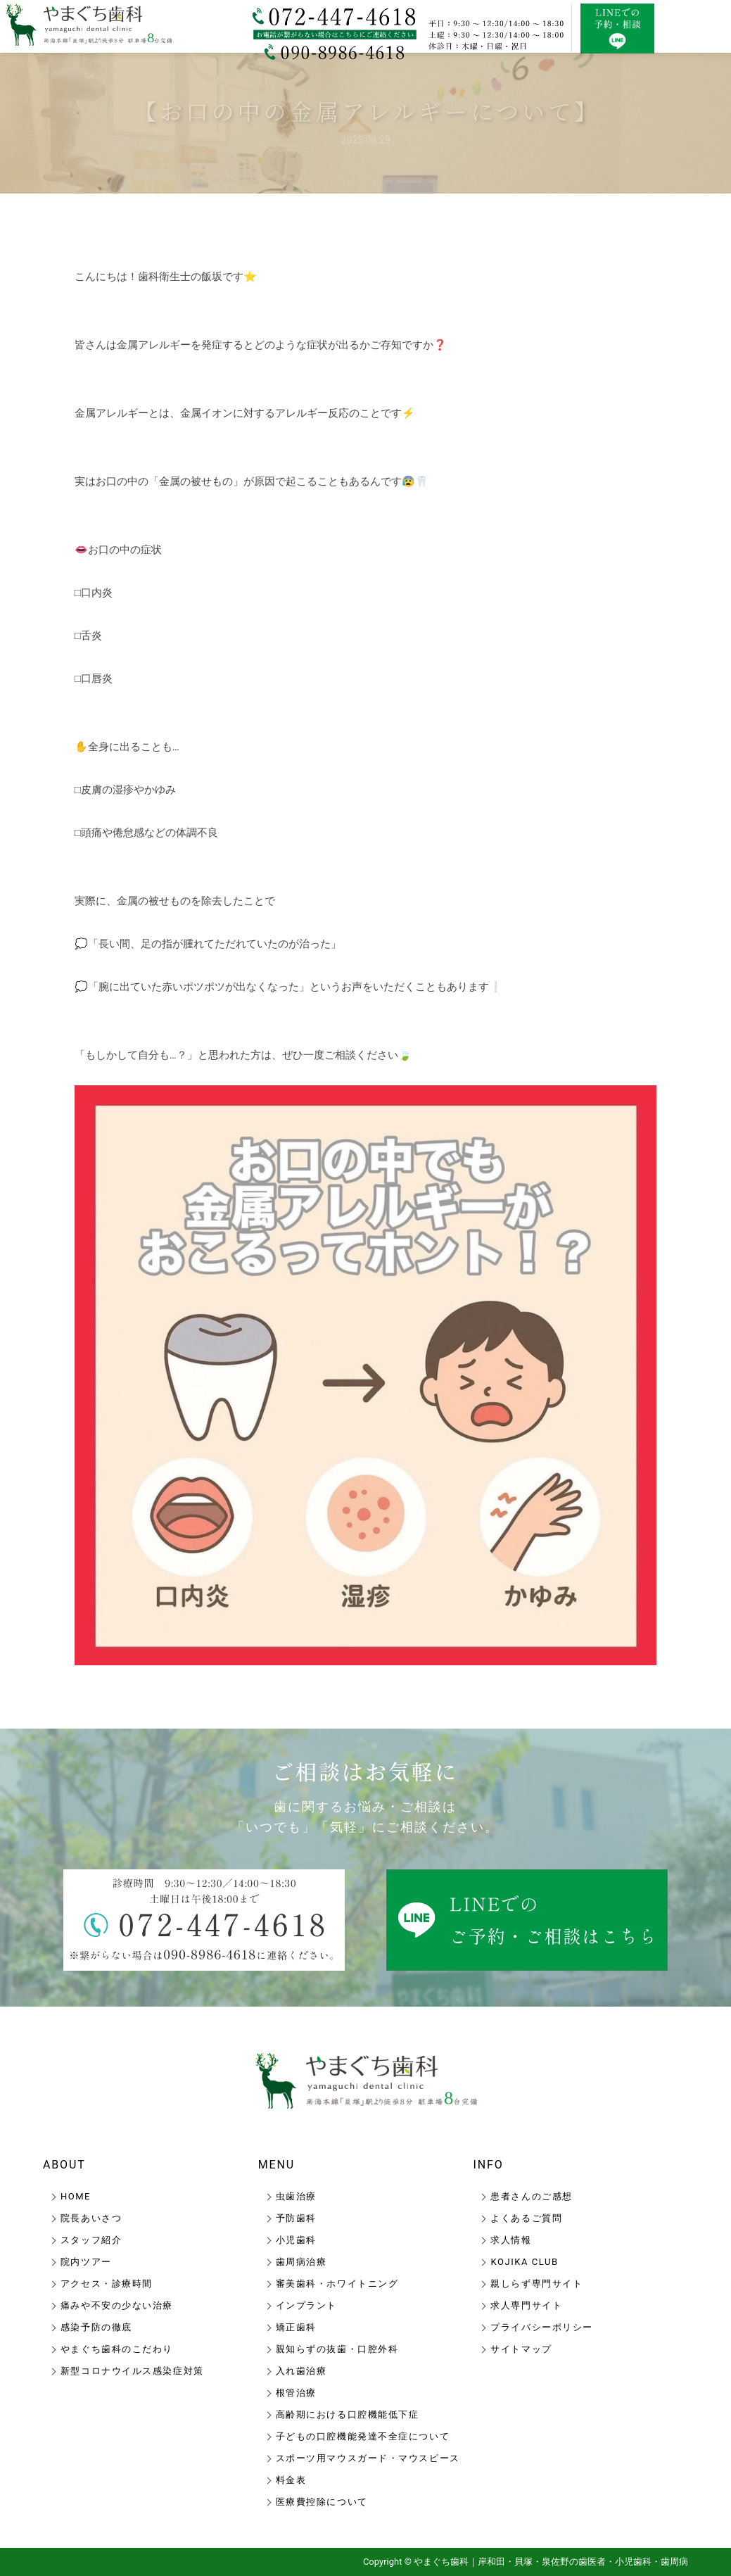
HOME (76, 2196)
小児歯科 (296, 2240)
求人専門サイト (526, 2305)
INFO (488, 2164)
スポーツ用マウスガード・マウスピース (368, 2458)
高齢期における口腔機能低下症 (347, 2414)
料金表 (291, 2480)
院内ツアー (86, 2261)
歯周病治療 (301, 2261)
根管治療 (296, 2392)
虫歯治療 (296, 2196)
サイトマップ (521, 2349)
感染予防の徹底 (96, 2327)
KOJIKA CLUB (524, 2261)
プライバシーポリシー (541, 2327)
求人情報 (510, 2240)
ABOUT (64, 2164)
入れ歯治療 (301, 2371)
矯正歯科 (296, 2327)
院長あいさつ (91, 2218)
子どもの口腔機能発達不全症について (363, 2436)
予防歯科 (296, 2218)
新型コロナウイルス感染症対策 (132, 2371)
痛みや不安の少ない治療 (117, 2305)
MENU (276, 2164)
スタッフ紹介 (91, 2240)
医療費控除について (322, 2501)
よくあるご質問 (526, 2218)
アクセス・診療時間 (107, 2283)
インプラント (306, 2305)
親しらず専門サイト (536, 2283)
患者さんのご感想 (531, 2196)
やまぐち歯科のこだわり (117, 2349)
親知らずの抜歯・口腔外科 (337, 2349)
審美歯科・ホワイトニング (337, 2283)
